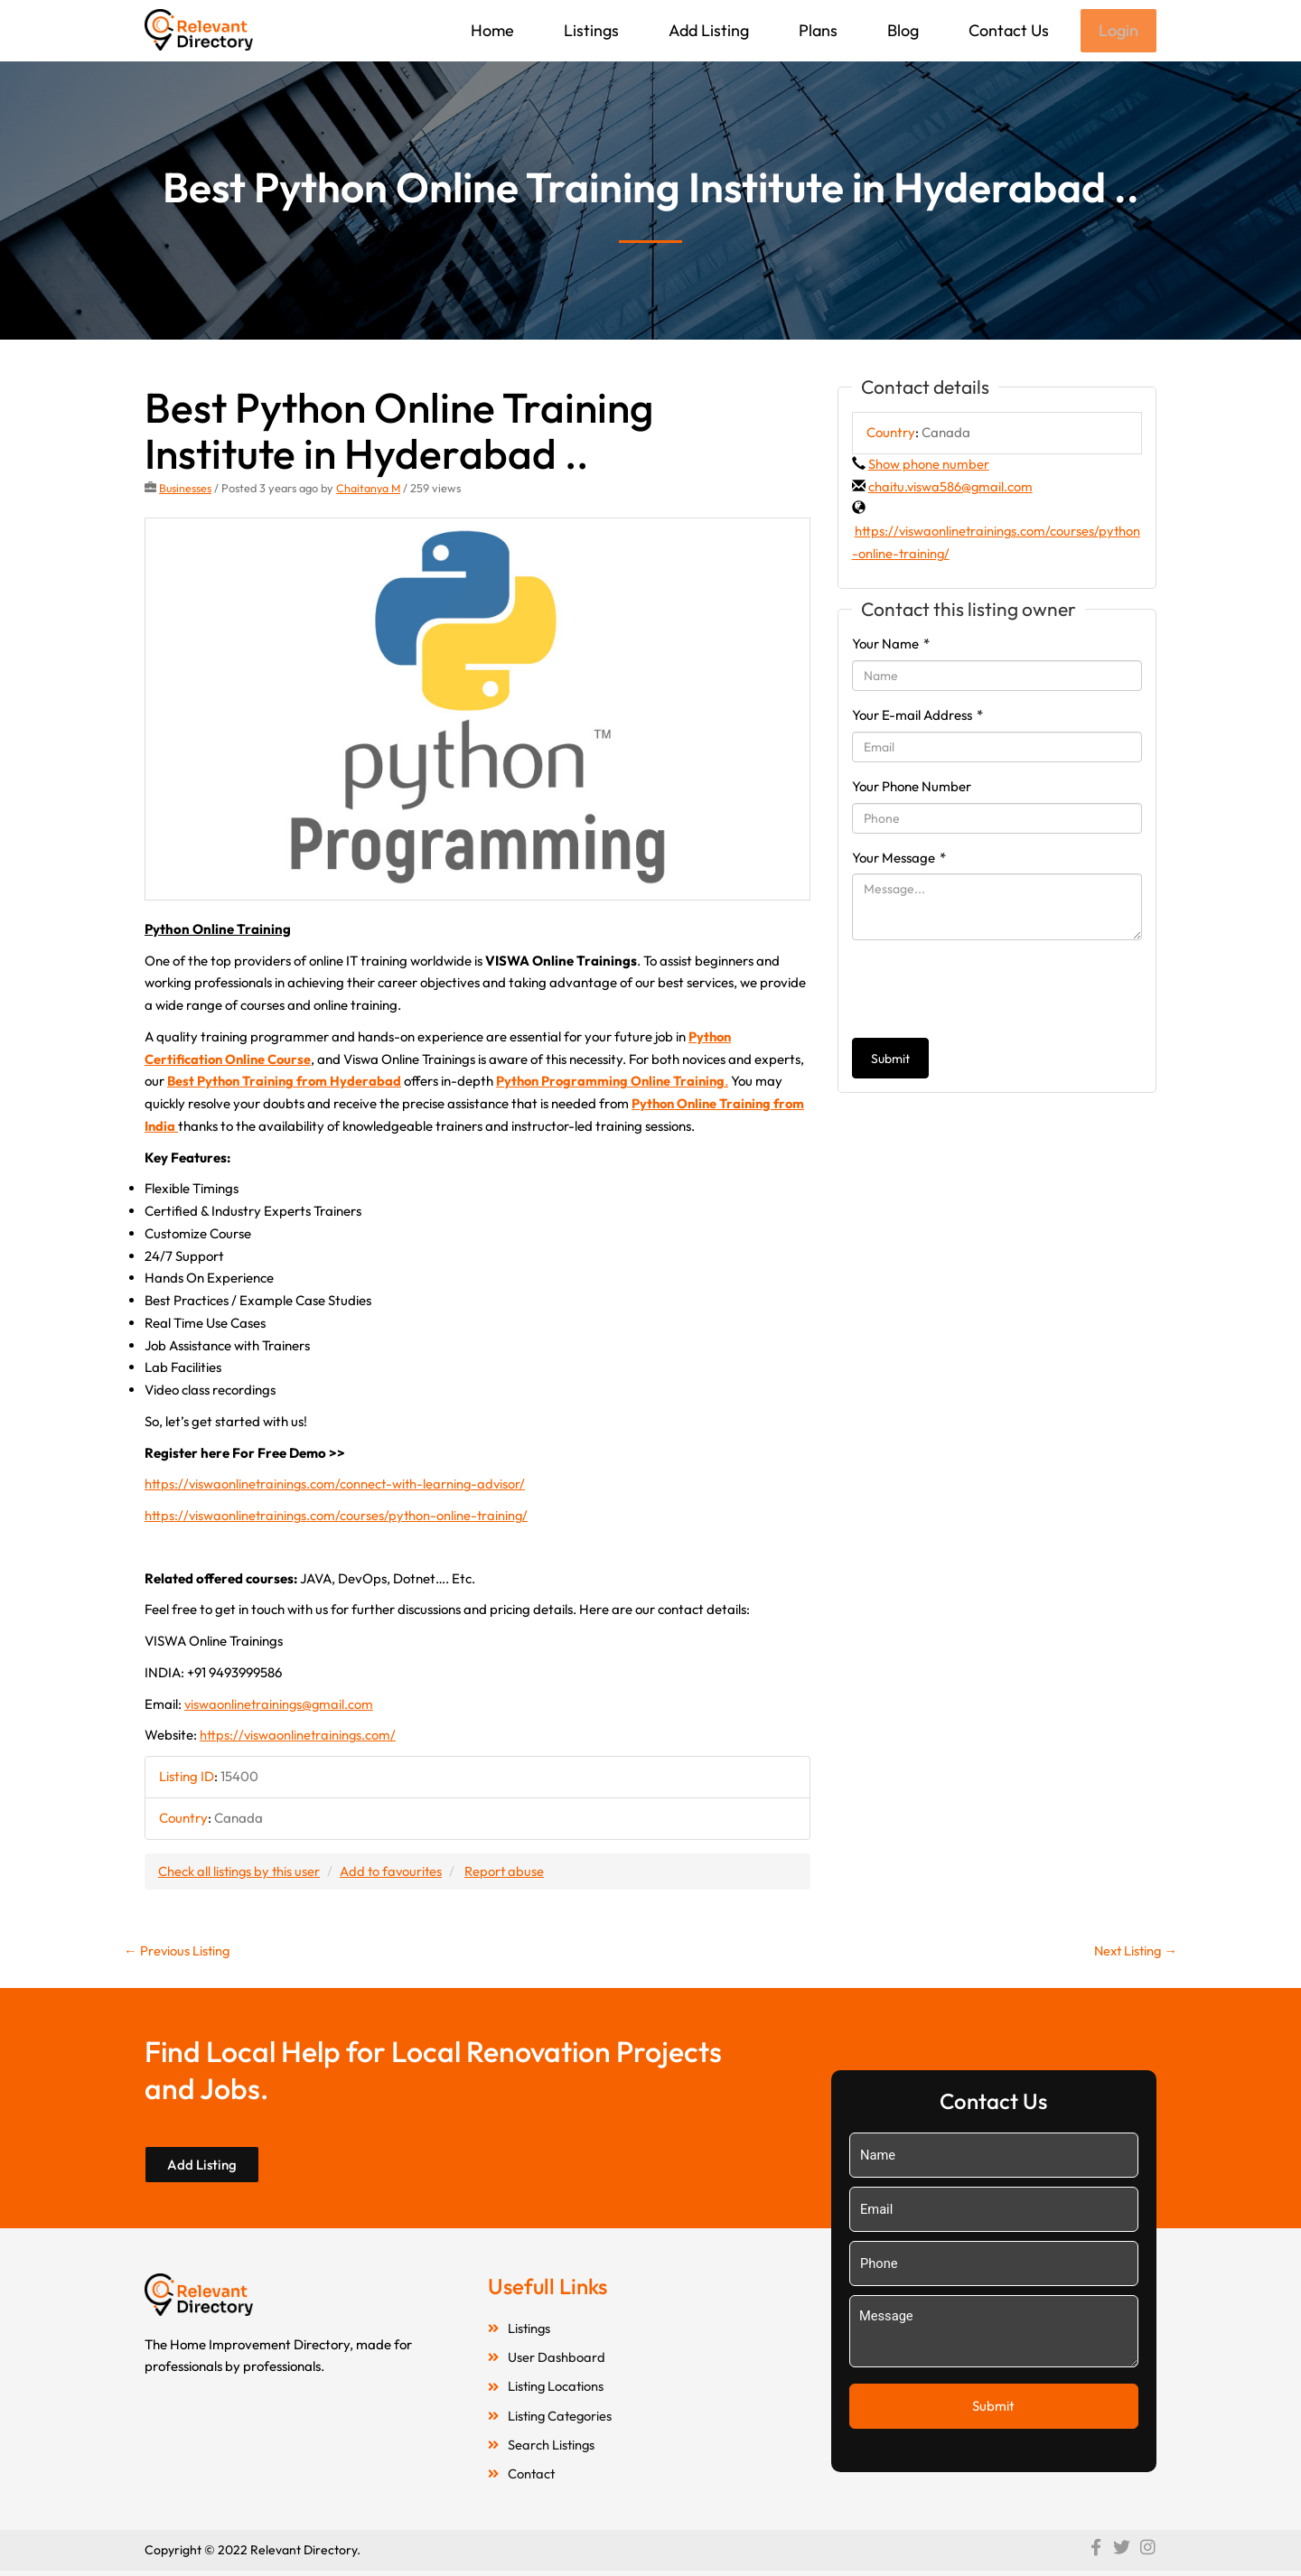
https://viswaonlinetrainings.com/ (299, 1736)
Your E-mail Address (917, 716)
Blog (901, 30)
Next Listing (1133, 1952)
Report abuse (510, 1872)
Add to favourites (394, 1872)
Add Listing (707, 30)
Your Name (891, 645)
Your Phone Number (911, 788)
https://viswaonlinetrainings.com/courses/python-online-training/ (339, 1517)
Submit (890, 1060)
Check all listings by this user (240, 1872)
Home (490, 30)
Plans (816, 30)
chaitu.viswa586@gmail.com (951, 488)
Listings (589, 30)
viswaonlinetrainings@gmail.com (280, 1704)
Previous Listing (178, 1952)
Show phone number (928, 465)
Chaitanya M (370, 489)
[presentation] (989, 991)
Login (1117, 31)
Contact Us (1007, 30)
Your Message (899, 859)
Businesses (185, 489)
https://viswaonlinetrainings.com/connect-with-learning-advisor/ (338, 1485)
